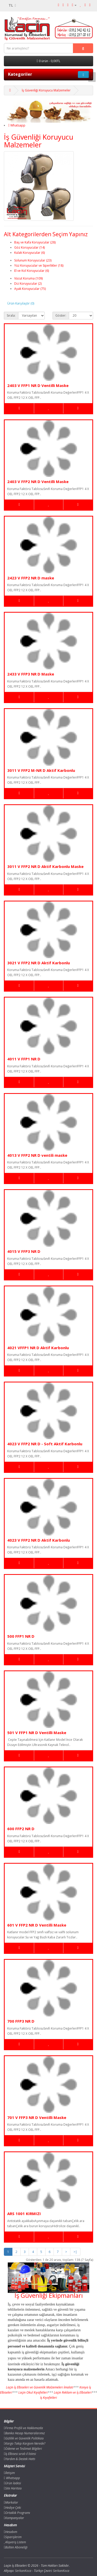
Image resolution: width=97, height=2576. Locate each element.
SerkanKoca (61, 2571)
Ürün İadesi (12, 2483)
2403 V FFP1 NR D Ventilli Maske (38, 385)
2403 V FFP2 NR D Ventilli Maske (38, 481)
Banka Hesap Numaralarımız (24, 2433)
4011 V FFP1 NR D (23, 1058)
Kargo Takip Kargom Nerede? (24, 2443)
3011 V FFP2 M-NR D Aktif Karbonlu (41, 770)
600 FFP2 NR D (20, 1828)
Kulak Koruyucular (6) (29, 252)
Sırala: (11, 315)
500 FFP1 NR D (20, 1636)
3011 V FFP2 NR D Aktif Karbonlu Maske (45, 866)
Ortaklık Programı (17, 2513)
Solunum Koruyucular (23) (32, 260)
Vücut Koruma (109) (28, 278)
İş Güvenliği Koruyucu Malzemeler (46, 90)
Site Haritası (13, 2488)
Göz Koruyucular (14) (29, 247)
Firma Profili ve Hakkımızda (23, 2428)
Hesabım (10, 2532)
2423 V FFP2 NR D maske (30, 577)
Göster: (60, 315)
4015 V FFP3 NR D (23, 1251)
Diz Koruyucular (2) (28, 283)
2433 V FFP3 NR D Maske (30, 674)
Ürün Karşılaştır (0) (20, 303)
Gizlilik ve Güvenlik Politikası (24, 2438)
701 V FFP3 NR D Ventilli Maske (36, 2117)
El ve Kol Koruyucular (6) (31, 270)
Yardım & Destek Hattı (19, 2459)
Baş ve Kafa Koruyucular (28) (35, 242)
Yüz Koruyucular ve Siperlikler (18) (38, 265)
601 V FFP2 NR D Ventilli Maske (36, 1925)
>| (75, 2252)
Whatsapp (16, 125)
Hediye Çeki (12, 2507)
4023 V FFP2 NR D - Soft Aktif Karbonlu (44, 1443)
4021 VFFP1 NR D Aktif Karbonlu (38, 1347)
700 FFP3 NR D (20, 2021)
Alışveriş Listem (15, 2542)
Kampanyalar (14, 2518)
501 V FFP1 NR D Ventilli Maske (36, 1732)
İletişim (9, 2473)
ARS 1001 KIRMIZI (24, 2213)
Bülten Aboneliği (15, 2547)
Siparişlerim (12, 2537)
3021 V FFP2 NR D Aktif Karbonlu (38, 962)
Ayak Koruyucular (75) (30, 288)
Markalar (11, 2502)
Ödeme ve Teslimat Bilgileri (23, 2448)
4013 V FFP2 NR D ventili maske (37, 1155)
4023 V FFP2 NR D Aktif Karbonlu (38, 1540)
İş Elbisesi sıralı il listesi (20, 2454)
